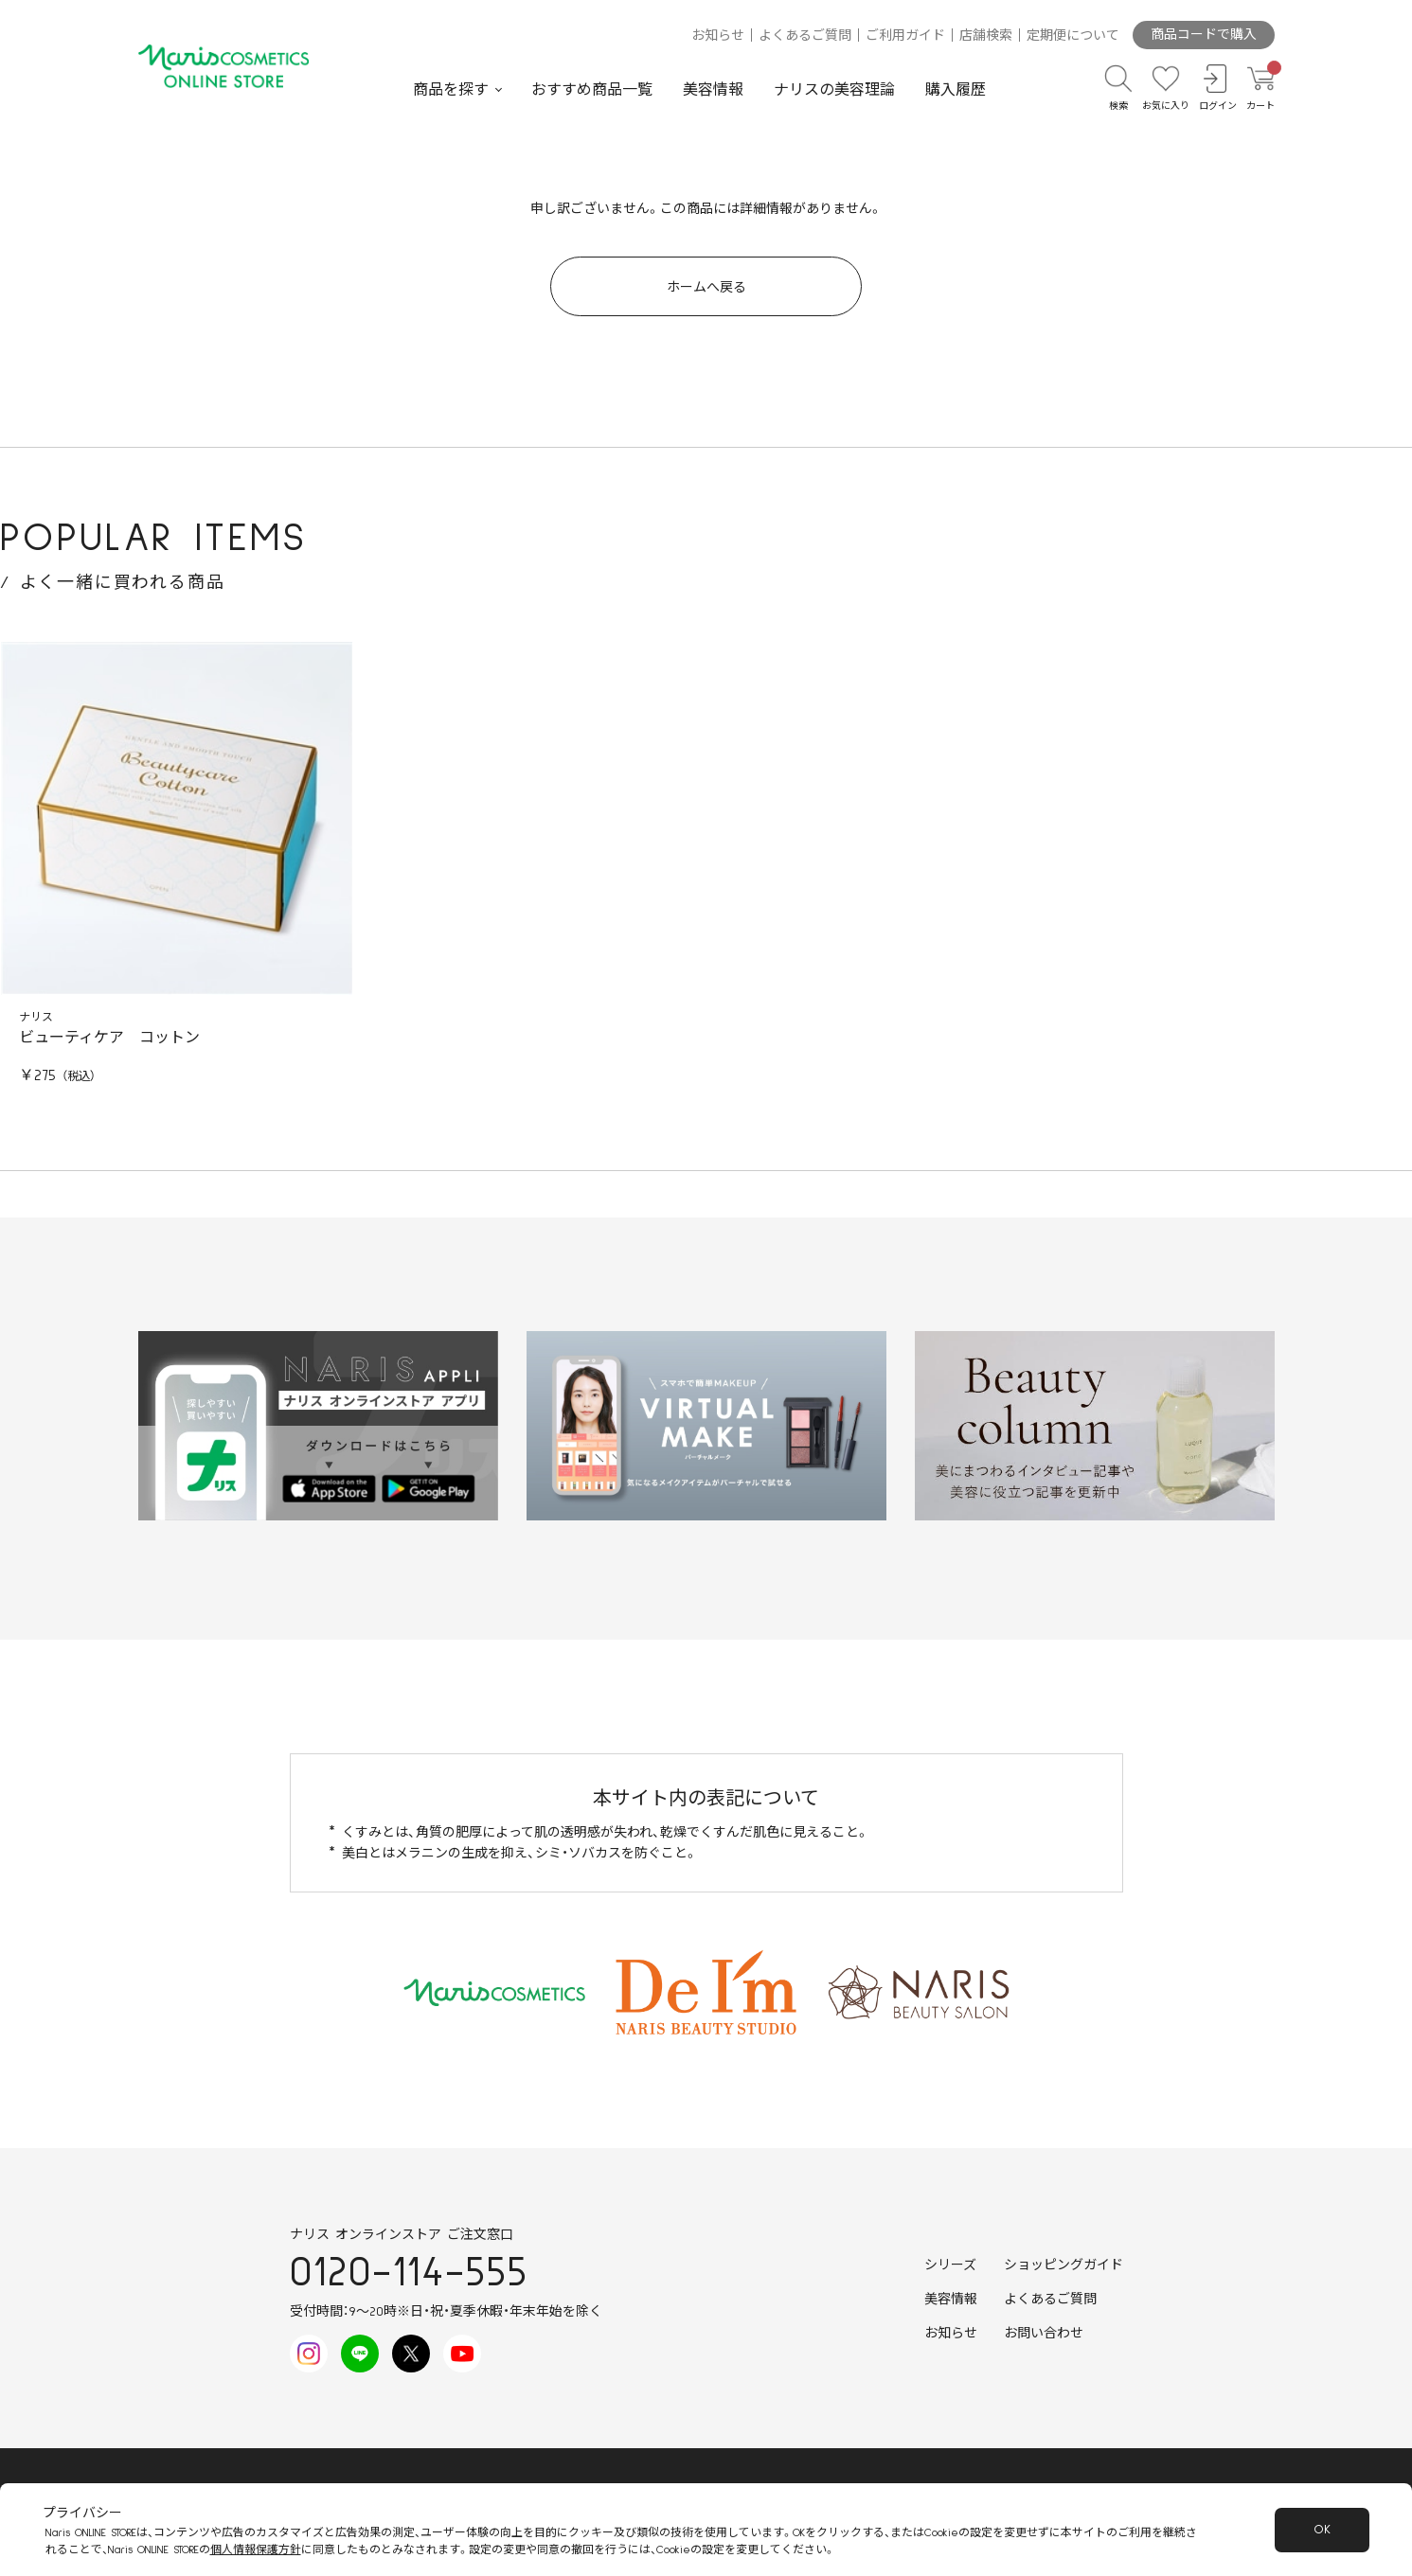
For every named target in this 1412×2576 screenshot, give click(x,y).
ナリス (36, 1017)
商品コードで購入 (1204, 35)
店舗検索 (985, 36)
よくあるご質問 (805, 36)
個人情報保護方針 (255, 2550)
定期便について (1073, 36)
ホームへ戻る (706, 287)
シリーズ (950, 2265)
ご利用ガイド (905, 36)
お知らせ (717, 36)
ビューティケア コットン (109, 1037)
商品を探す (451, 90)
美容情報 (713, 90)
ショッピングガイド (1063, 2265)
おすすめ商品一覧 (591, 90)
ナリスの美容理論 (834, 90)
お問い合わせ (1043, 2333)
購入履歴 (955, 90)
